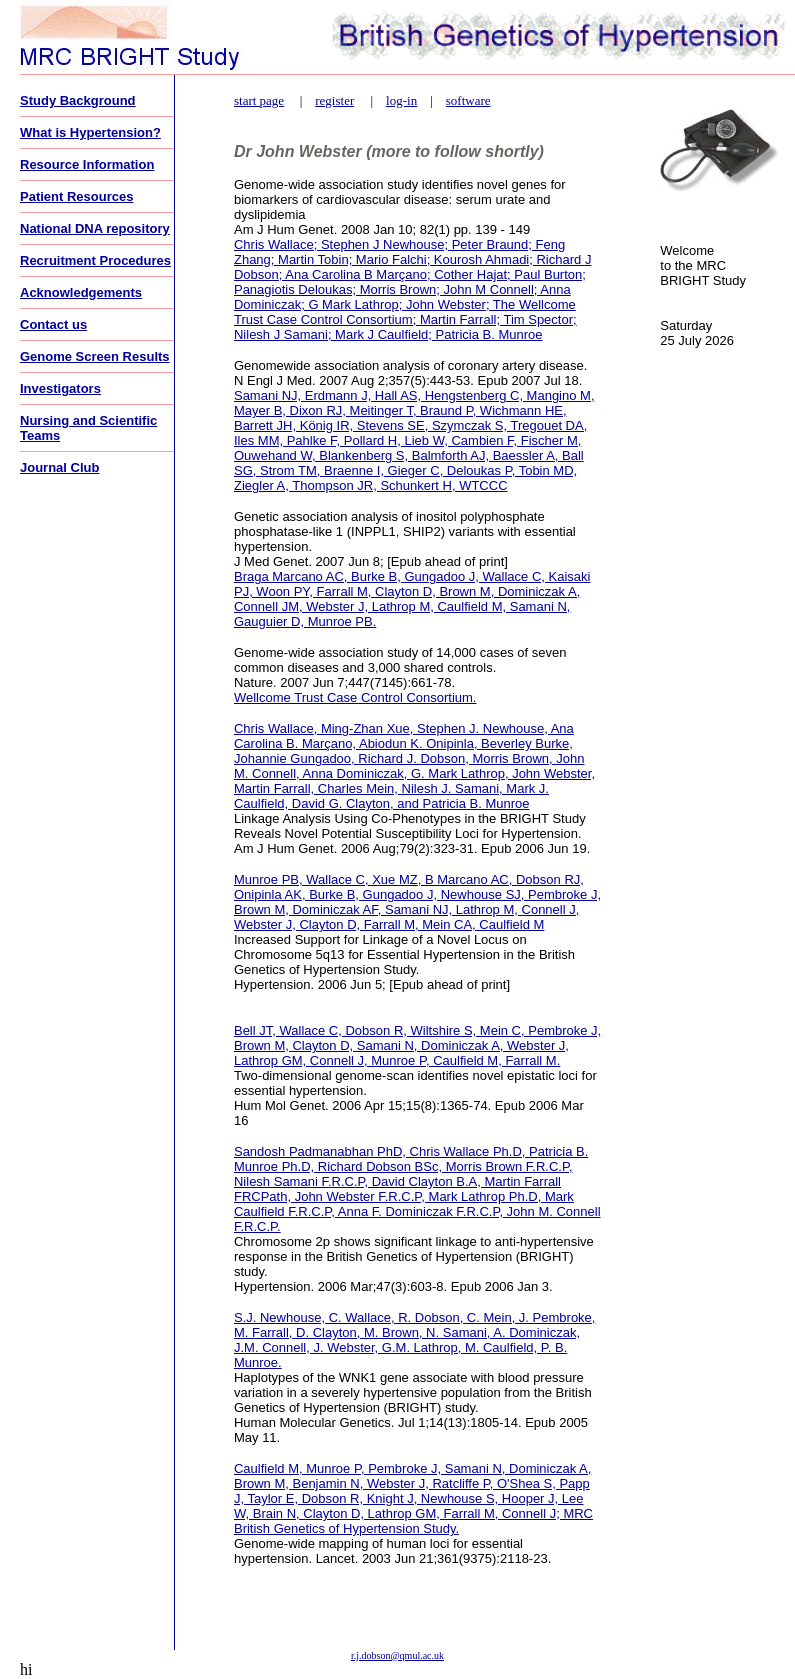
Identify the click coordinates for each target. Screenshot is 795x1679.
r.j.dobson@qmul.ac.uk (397, 1655)
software (468, 100)
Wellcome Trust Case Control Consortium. (355, 697)
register (334, 100)
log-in (401, 100)
